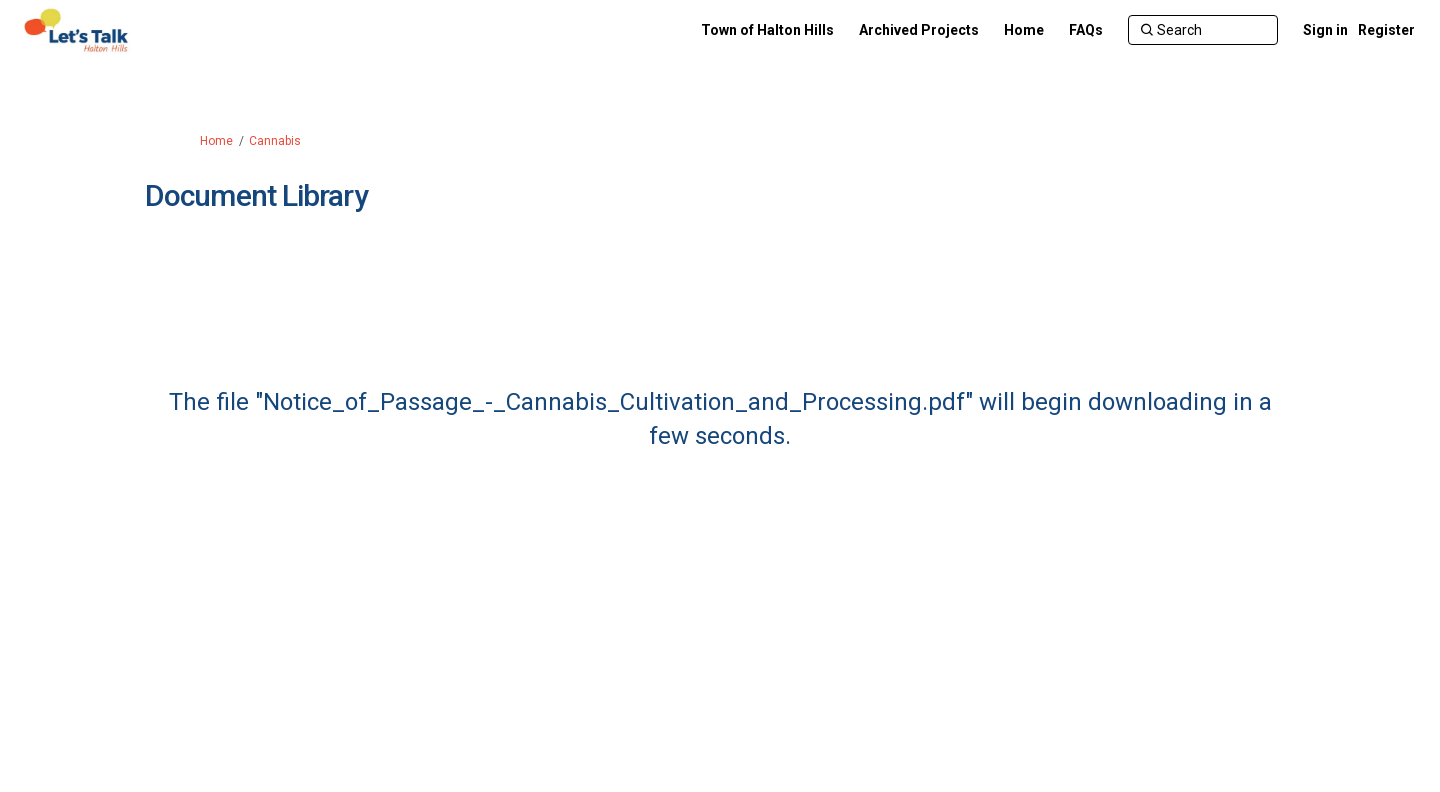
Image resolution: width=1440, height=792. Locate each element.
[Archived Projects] (919, 30)
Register (1386, 30)
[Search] (1203, 30)
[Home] (1024, 30)
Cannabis (275, 141)
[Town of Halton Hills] (767, 30)
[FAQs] (1086, 30)
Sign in (1325, 30)
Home (216, 141)
